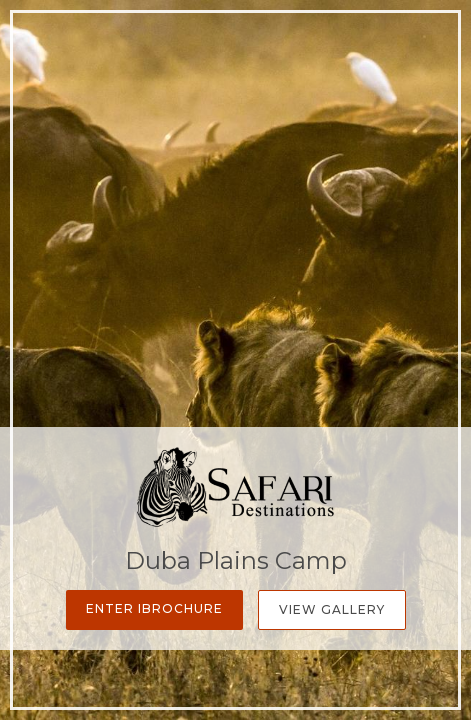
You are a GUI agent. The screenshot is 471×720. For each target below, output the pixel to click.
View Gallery (332, 609)
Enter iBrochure (154, 608)
